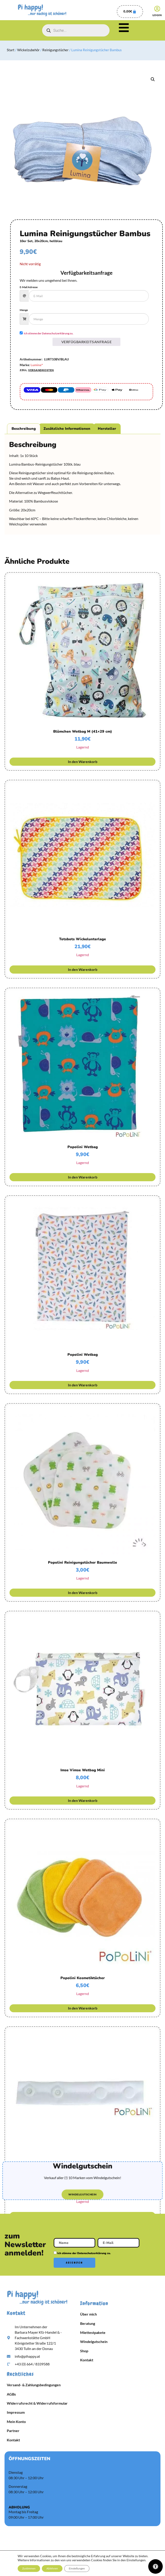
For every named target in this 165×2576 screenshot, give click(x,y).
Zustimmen (29, 2568)
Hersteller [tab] (107, 428)
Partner (13, 2430)
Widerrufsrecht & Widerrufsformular (37, 2403)
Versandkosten (41, 370)
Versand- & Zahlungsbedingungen (34, 2385)
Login (157, 15)
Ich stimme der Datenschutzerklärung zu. (48, 333)
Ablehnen (52, 2568)
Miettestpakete (92, 2332)
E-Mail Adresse (29, 287)
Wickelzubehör (28, 50)
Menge (24, 310)
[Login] (157, 9)
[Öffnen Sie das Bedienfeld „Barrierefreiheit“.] (155, 2566)
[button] (153, 79)
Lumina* (37, 365)
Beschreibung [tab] (24, 428)
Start (10, 50)
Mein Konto (16, 2421)
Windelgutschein (94, 2341)
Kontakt (86, 2360)
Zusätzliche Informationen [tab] (66, 428)
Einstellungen (77, 2568)
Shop (84, 2351)
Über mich (88, 2314)
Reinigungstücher (55, 50)
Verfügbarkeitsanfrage (86, 342)
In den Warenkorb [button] (82, 761)
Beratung (87, 2323)
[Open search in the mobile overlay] (76, 30)
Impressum (16, 2412)
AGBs (11, 2394)
